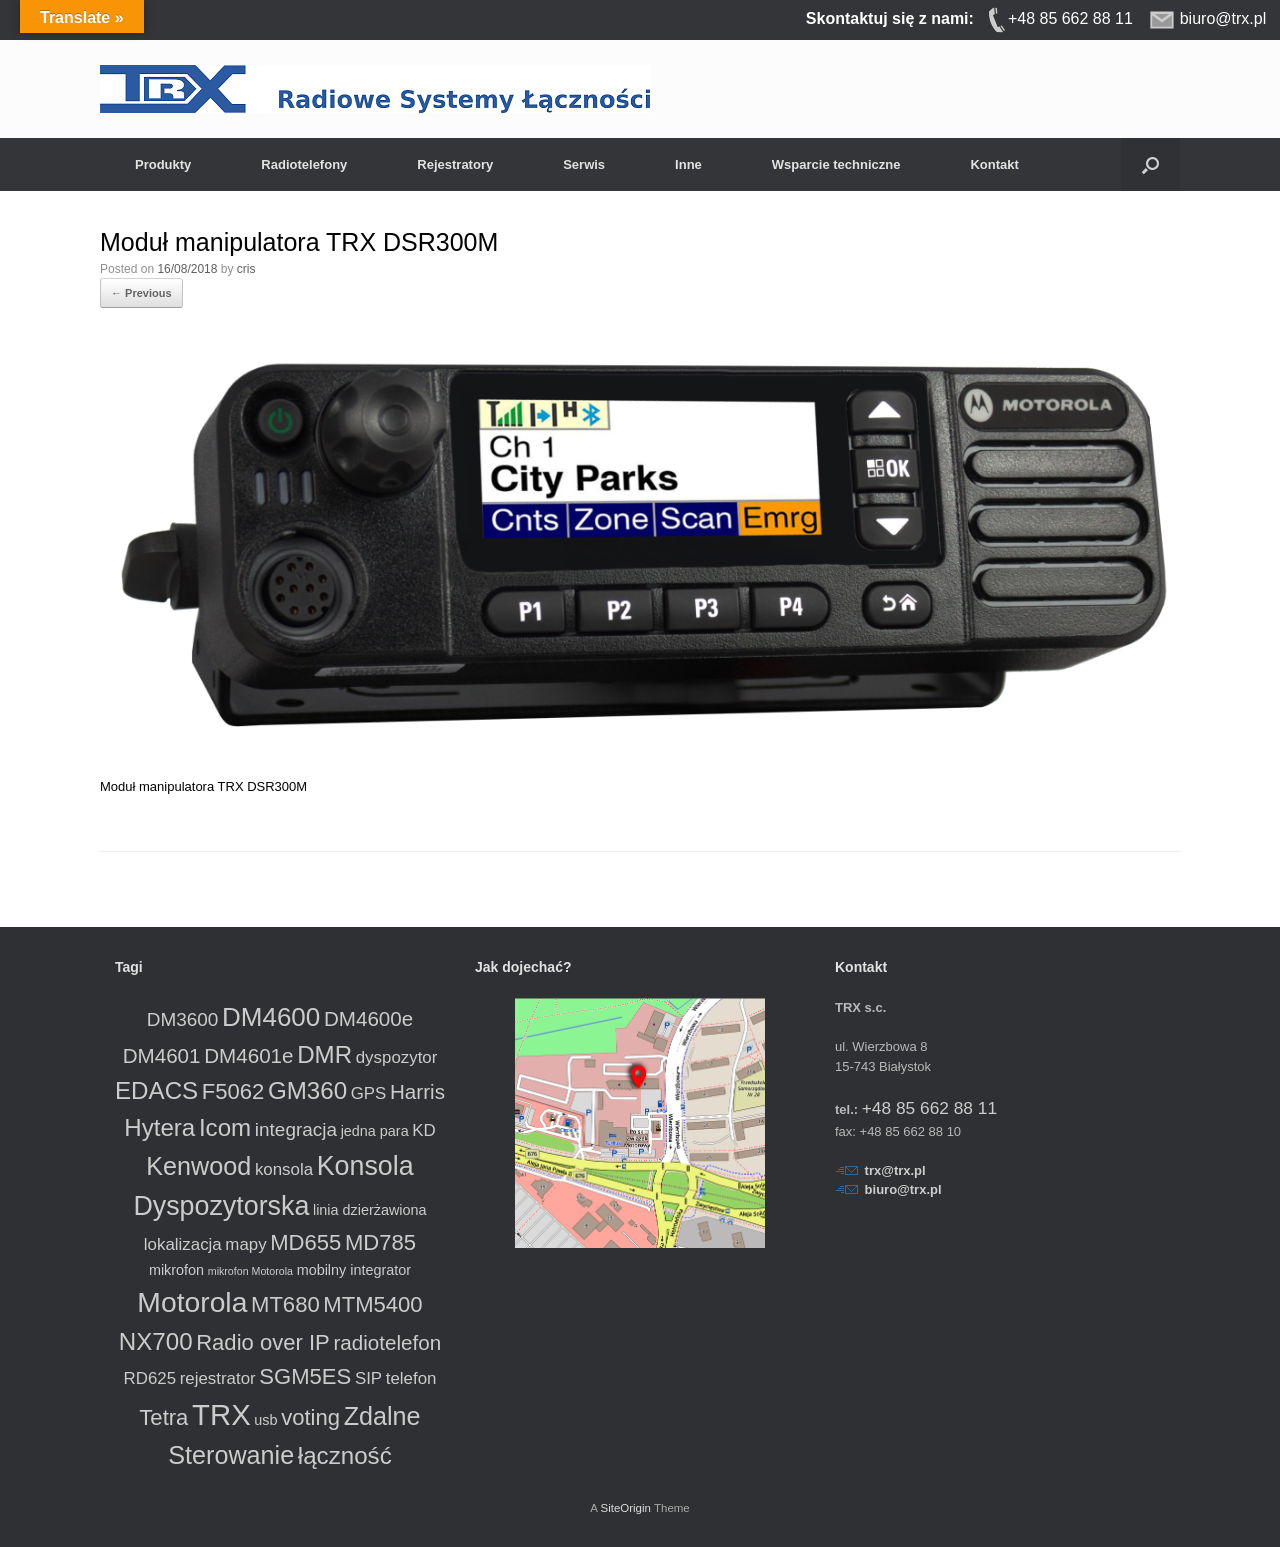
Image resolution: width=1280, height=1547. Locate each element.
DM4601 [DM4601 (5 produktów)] (162, 1055)
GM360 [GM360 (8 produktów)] (307, 1090)
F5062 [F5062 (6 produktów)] (233, 1091)
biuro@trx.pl (903, 1189)
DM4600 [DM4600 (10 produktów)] (271, 1017)
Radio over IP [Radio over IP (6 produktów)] (263, 1342)
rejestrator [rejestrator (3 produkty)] (218, 1378)
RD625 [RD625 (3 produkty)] (150, 1378)
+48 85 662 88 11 (929, 1108)
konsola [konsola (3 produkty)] (284, 1169)
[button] (1150, 164)
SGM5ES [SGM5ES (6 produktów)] (305, 1376)
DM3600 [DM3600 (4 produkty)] (183, 1019)
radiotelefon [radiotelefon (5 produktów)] (387, 1342)
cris (246, 269)
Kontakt (994, 164)
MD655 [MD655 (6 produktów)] (305, 1242)
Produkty (163, 164)
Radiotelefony (304, 164)
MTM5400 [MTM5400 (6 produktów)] (372, 1304)
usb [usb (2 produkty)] (265, 1420)
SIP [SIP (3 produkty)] (368, 1378)
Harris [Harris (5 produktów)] (417, 1091)
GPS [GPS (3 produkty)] (369, 1093)
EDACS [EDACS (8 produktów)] (156, 1090)
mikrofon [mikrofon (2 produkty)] (176, 1270)
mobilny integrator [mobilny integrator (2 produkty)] (354, 1270)
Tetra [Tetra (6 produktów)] (163, 1417)
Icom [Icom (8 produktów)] (225, 1127)
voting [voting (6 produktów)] (310, 1417)
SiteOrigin (625, 1508)
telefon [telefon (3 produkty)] (411, 1378)
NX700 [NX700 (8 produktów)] (156, 1341)
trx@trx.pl (895, 1170)
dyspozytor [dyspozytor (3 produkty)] (397, 1057)
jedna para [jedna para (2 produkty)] (375, 1131)
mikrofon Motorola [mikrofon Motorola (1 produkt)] (250, 1271)
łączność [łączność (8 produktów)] (345, 1455)
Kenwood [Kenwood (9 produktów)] (198, 1166)
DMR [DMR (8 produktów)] (324, 1054)
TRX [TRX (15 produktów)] (221, 1414)
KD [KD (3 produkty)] (423, 1130)
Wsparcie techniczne (836, 164)
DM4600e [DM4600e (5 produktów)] (368, 1018)
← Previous (141, 293)
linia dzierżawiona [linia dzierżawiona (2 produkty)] (370, 1210)
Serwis (584, 164)
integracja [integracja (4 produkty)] (296, 1129)
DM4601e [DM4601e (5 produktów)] (248, 1055)
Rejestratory (455, 164)
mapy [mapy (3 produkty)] (245, 1244)
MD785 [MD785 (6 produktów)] (380, 1242)
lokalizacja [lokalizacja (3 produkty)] (183, 1244)
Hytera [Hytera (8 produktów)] (159, 1127)
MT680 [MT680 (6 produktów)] (285, 1304)
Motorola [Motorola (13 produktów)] (192, 1302)
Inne (688, 164)
